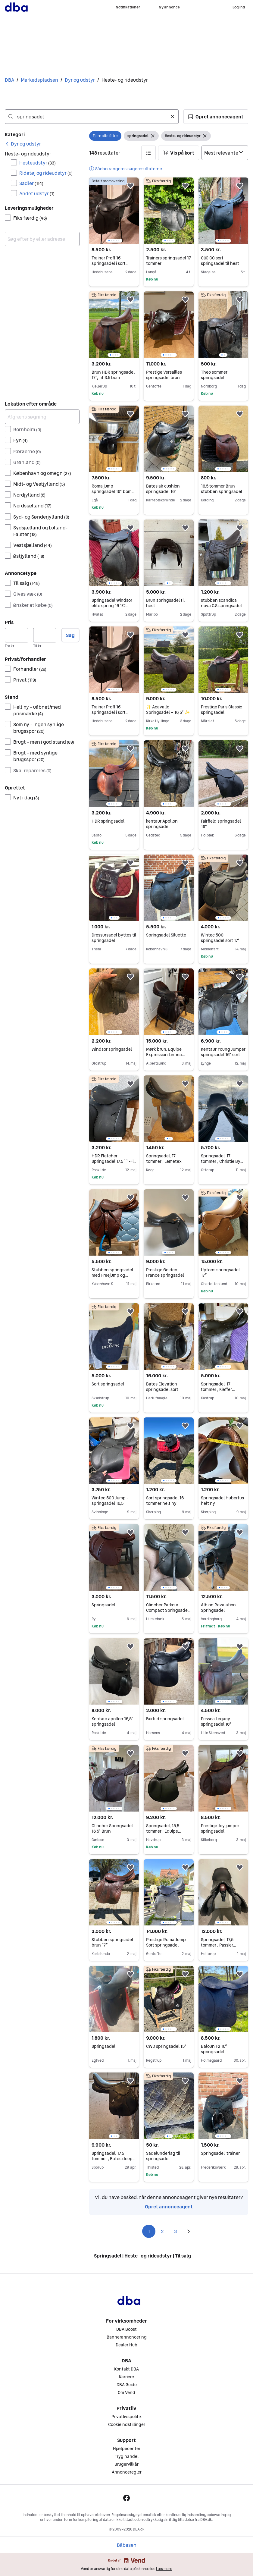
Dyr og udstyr (80, 80)
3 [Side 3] (175, 2231)
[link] (23, 143)
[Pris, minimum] (16, 635)
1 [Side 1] (149, 2231)
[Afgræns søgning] (42, 416)
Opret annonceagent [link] (169, 2206)
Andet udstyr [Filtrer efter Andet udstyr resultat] (37, 193)
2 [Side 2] (162, 2231)
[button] (215, 116)
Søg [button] (70, 635)
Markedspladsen (39, 80)
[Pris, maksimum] (45, 635)
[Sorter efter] (224, 153)
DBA (9, 80)
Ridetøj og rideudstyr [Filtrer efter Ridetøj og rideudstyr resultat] (46, 173)
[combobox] (92, 116)
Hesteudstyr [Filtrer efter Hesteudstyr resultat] (37, 162)
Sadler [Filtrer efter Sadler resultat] (31, 183)
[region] (114, 210)
